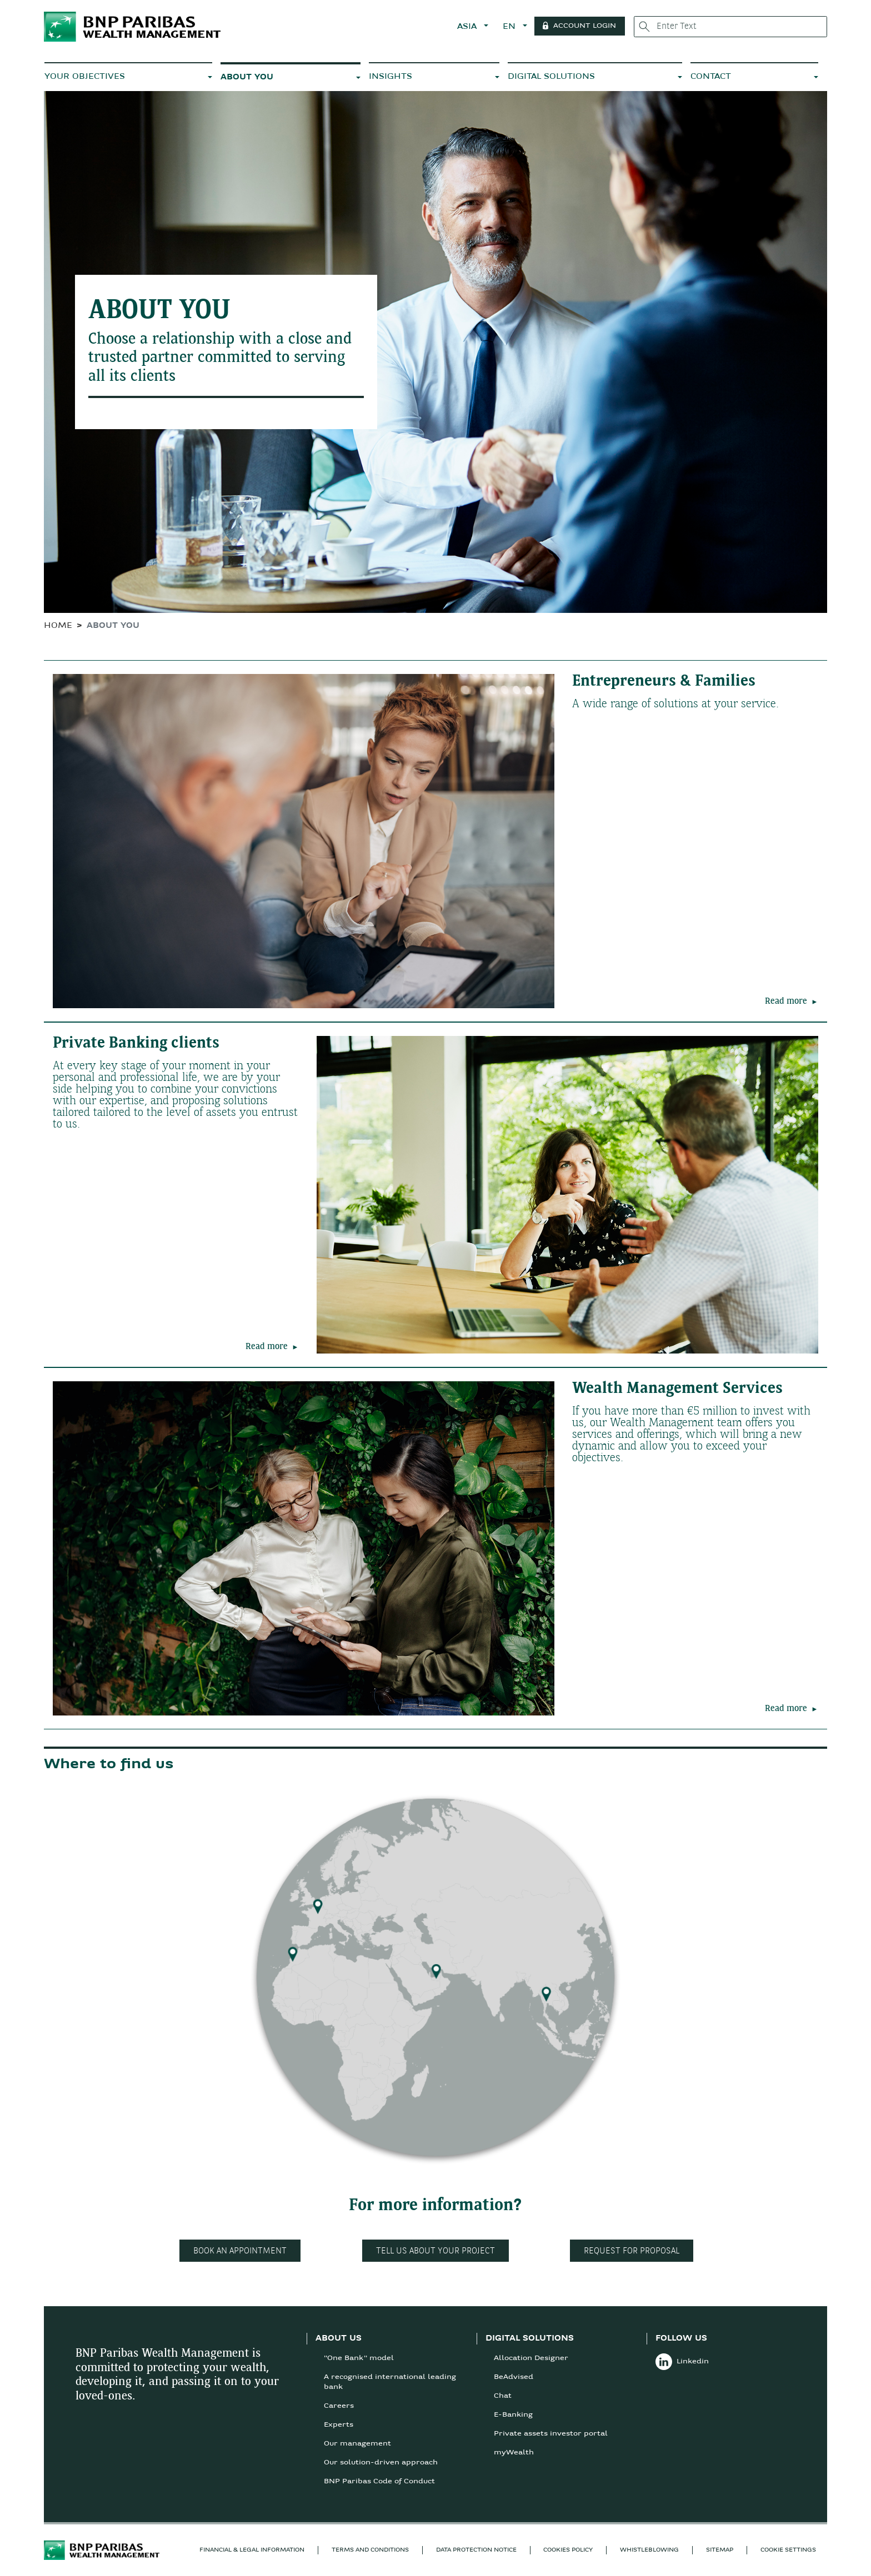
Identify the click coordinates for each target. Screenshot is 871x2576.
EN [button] (510, 27)
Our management (357, 2443)
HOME (58, 626)
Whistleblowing (649, 2550)
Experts (338, 2425)
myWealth (514, 2452)
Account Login (584, 26)
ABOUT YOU (247, 77)
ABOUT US (339, 2338)
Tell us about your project (435, 2251)
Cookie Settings (788, 2550)
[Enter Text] (730, 26)
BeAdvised (513, 2377)
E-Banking (513, 2415)
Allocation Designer (531, 2358)
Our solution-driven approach (381, 2462)
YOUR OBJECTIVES (84, 77)
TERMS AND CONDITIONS (370, 2550)
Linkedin (682, 2361)
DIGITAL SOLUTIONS (551, 77)
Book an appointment (240, 2251)
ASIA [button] (468, 27)
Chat (503, 2396)
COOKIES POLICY (568, 2550)
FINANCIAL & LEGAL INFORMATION (251, 2550)
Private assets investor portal (551, 2433)
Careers (339, 2406)
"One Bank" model (359, 2358)
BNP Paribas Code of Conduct (379, 2481)
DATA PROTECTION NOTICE (476, 2550)
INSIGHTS (390, 77)
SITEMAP (719, 2550)
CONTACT (710, 77)
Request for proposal (631, 2251)
